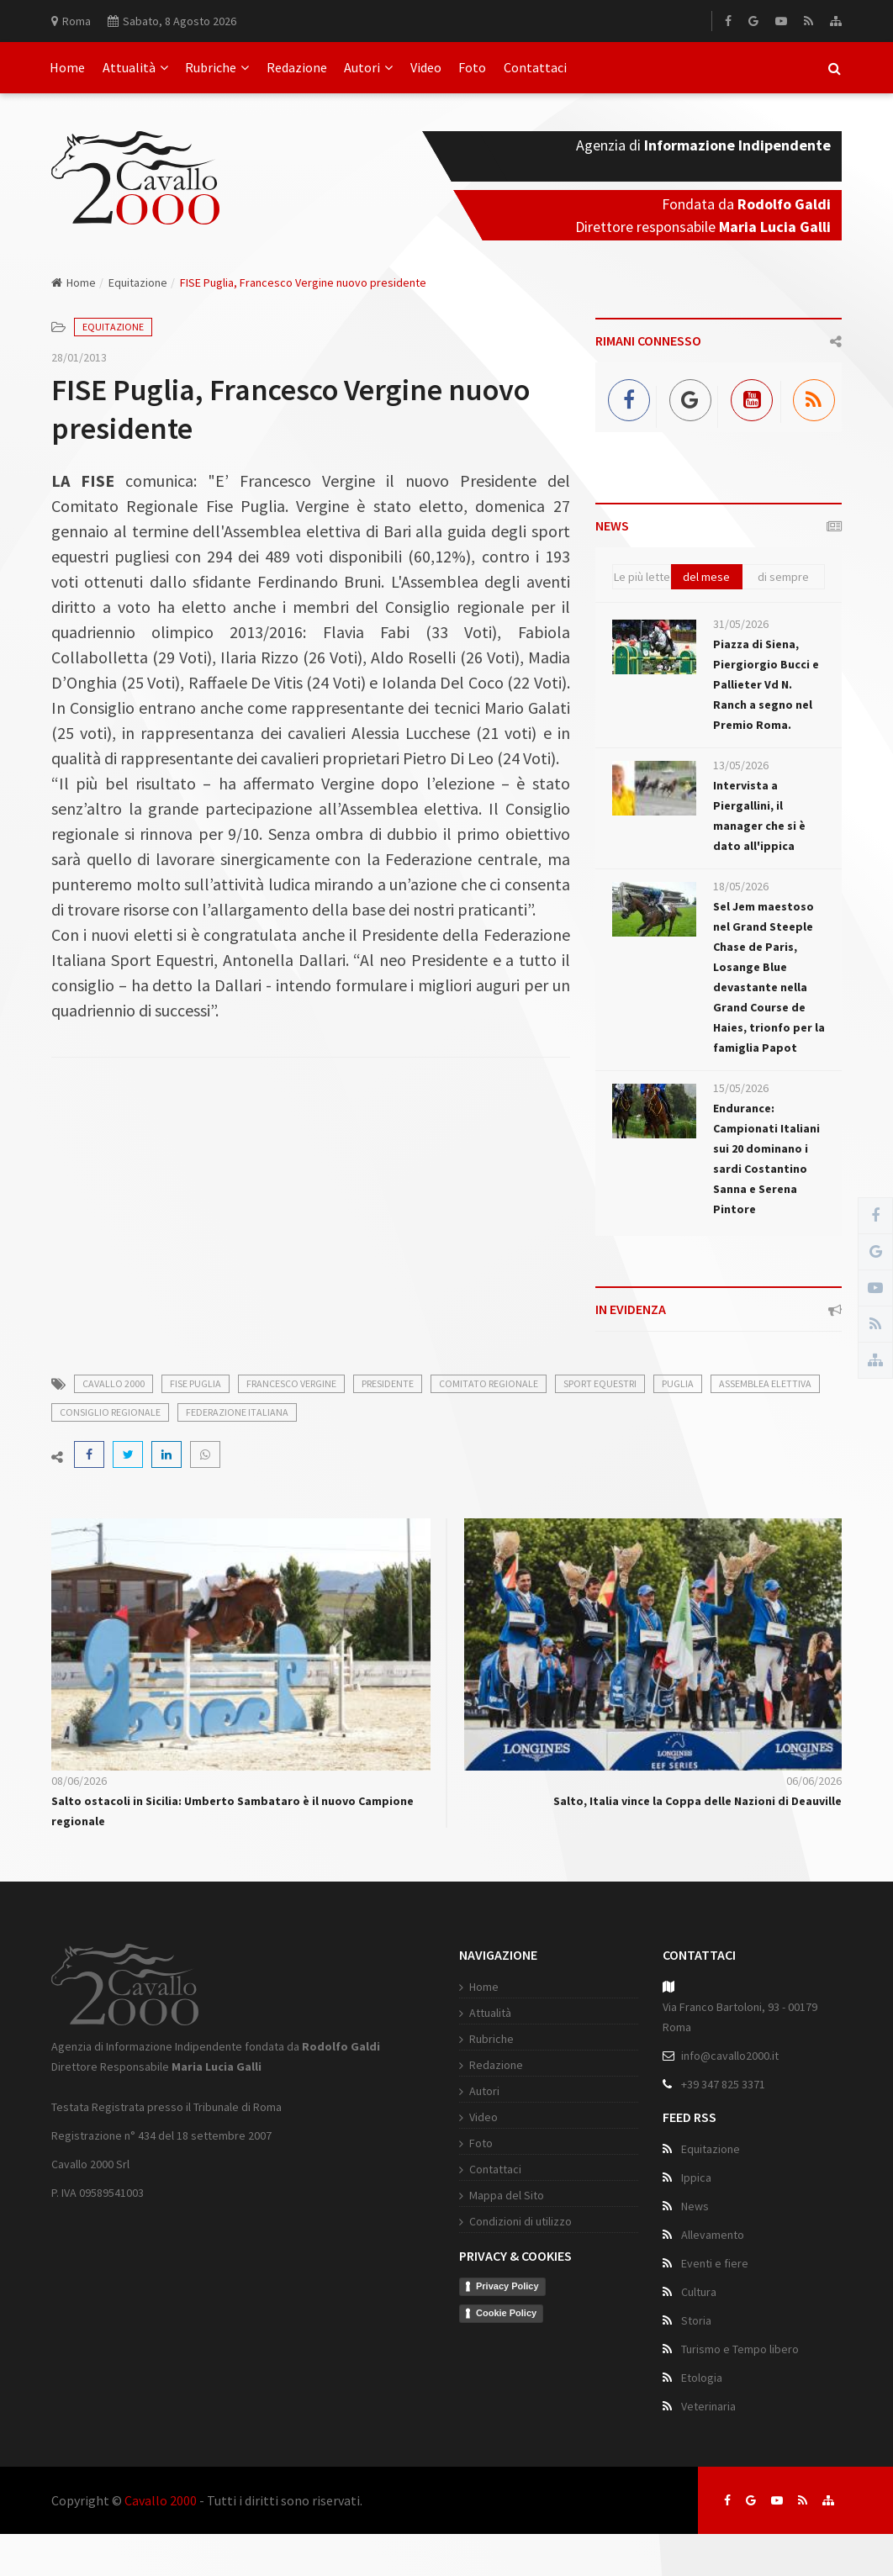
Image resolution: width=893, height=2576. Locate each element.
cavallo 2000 (113, 1383)
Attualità (135, 67)
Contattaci (535, 67)
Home (67, 67)
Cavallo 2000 (160, 2500)
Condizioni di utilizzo (520, 2221)
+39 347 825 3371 (723, 2084)
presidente (388, 1383)
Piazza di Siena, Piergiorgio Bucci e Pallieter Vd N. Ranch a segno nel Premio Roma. (766, 684)
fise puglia (195, 1383)
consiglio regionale (110, 1412)
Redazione (297, 67)
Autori (368, 67)
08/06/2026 (79, 1780)
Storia (696, 2320)
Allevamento (712, 2234)
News (695, 2206)
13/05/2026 (741, 765)
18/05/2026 (741, 886)
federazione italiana (237, 1412)
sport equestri (600, 1383)
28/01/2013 (79, 357)
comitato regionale (488, 1383)
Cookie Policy (506, 2313)
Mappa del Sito (506, 2195)
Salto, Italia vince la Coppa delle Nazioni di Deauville (697, 1800)
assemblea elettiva (765, 1383)
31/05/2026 (741, 623)
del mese (706, 576)
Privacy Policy (507, 2286)
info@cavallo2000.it (730, 2055)
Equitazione (137, 282)
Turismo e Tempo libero (740, 2349)
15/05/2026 (741, 1087)
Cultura (698, 2291)
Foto (472, 67)
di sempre (783, 576)
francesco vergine (291, 1383)
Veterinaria (708, 2406)
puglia (678, 1383)
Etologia (701, 2377)
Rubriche (217, 67)
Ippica (696, 2177)
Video (425, 67)
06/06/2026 (814, 1780)
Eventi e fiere (714, 2263)
